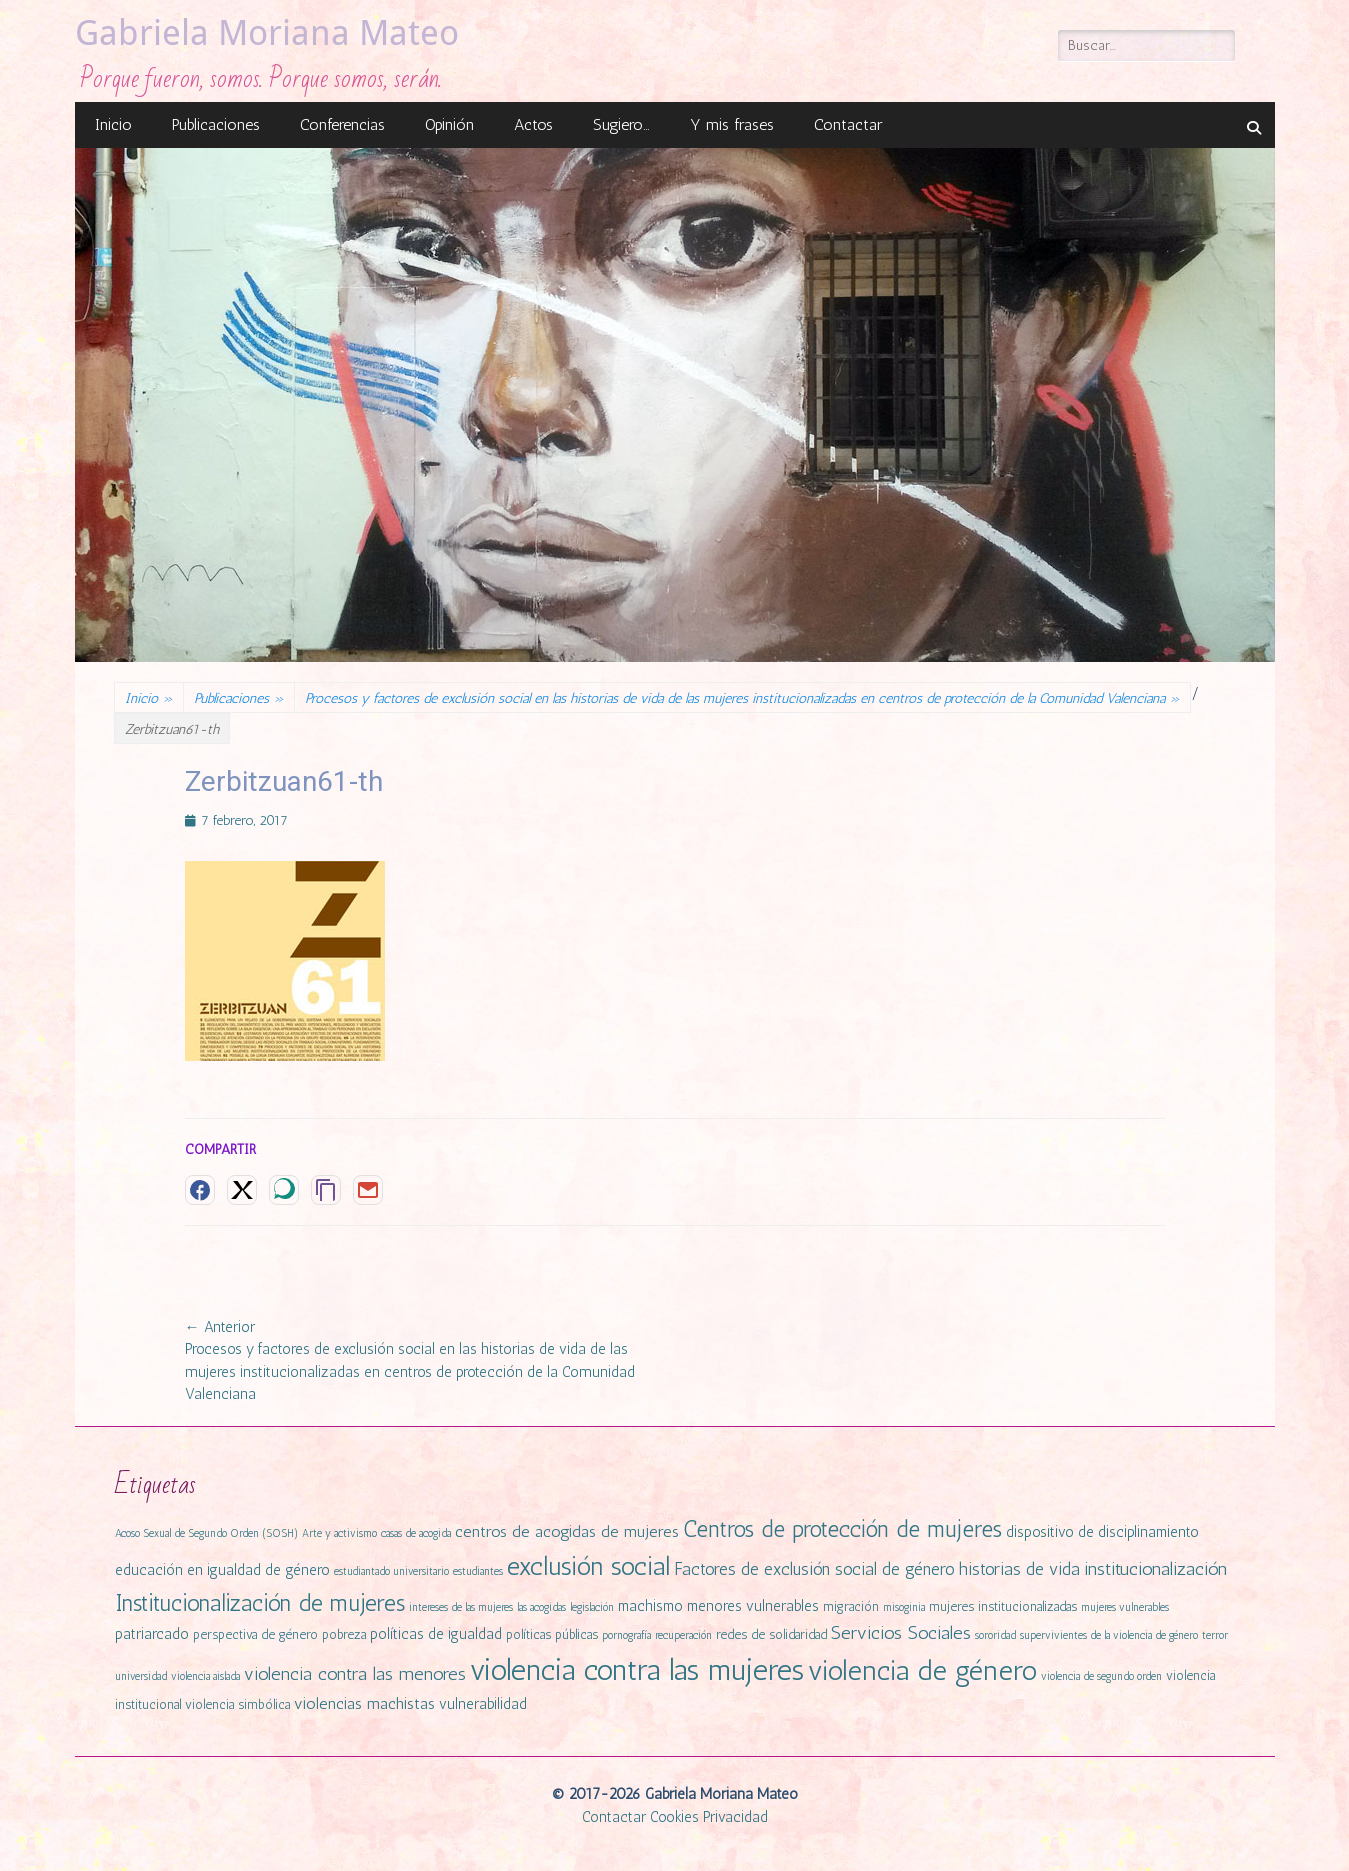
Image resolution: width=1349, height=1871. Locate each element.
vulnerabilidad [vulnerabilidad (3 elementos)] (483, 1704)
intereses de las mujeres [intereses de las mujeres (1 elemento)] (461, 1607)
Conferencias (342, 124)
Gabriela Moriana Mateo (267, 32)
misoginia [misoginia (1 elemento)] (904, 1607)
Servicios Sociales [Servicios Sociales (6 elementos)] (901, 1633)
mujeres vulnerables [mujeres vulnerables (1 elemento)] (1125, 1607)
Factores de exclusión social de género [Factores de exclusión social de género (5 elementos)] (814, 1569)
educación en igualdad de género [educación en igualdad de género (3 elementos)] (222, 1570)
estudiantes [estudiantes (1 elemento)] (478, 1571)
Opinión (449, 124)
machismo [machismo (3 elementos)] (650, 1606)
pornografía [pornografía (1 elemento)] (626, 1635)
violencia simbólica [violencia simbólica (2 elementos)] (237, 1704)
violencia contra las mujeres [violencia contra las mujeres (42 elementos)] (637, 1669)
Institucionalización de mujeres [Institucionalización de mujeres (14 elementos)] (260, 1603)
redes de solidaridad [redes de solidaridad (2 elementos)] (771, 1634)
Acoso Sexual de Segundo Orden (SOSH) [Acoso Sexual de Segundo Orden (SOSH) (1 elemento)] (206, 1533)
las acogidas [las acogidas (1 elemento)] (541, 1607)
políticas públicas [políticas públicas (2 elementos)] (552, 1634)
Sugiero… (621, 124)
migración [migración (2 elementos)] (851, 1606)
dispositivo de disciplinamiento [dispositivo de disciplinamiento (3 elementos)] (1102, 1532)
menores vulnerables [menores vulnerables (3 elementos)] (753, 1606)
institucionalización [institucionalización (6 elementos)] (1155, 1569)
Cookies (674, 1817)
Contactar (848, 124)
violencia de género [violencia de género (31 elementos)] (922, 1670)
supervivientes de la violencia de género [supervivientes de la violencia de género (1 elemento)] (1109, 1635)
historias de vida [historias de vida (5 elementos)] (1019, 1569)
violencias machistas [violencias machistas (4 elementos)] (364, 1703)
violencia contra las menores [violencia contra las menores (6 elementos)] (355, 1674)
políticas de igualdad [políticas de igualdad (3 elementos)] (436, 1634)
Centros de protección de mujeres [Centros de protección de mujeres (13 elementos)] (842, 1529)
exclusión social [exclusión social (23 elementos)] (588, 1566)
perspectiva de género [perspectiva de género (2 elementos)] (255, 1634)
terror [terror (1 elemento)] (1215, 1635)
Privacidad (735, 1817)
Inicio (113, 124)
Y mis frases (732, 124)
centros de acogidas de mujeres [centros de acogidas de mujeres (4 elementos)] (567, 1531)
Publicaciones (216, 124)
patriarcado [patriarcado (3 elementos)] (152, 1634)
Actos (533, 124)
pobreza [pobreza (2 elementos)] (344, 1634)
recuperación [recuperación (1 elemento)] (683, 1635)
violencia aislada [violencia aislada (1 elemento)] (205, 1676)
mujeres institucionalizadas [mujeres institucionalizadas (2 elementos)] (1003, 1606)
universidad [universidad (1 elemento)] (141, 1676)
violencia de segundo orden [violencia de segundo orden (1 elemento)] (1101, 1676)
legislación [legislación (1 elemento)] (592, 1607)
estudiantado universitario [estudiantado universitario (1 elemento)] (391, 1571)
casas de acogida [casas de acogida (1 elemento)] (416, 1533)
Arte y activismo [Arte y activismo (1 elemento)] (339, 1533)
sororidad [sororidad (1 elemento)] (995, 1635)
